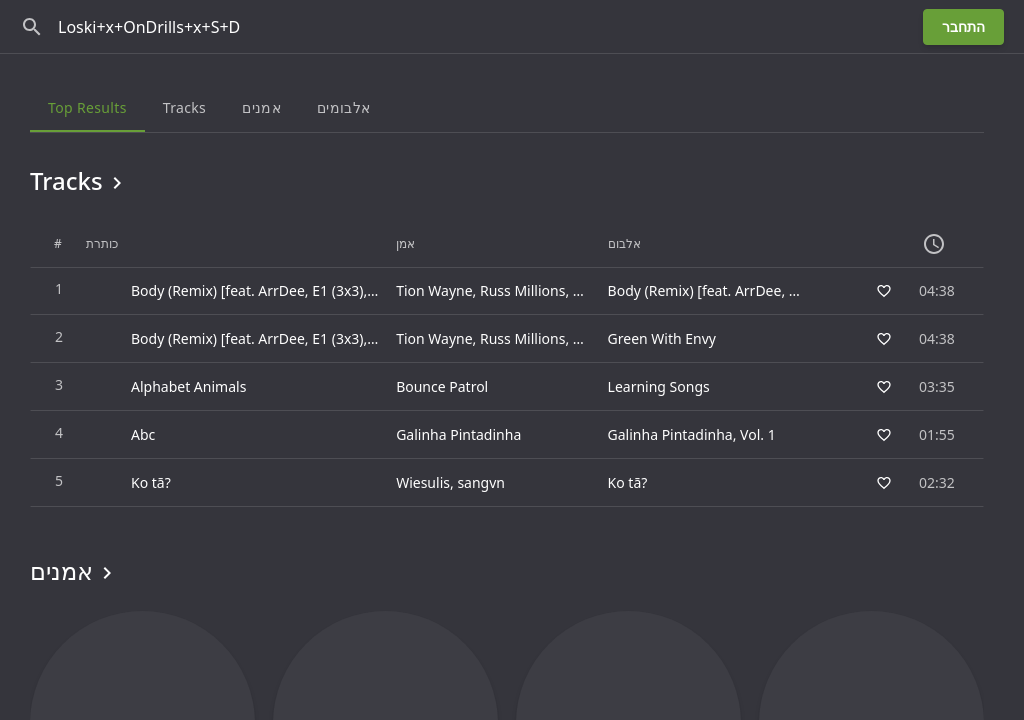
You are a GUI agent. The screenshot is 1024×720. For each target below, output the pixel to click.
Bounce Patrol (442, 386)
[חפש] (32, 27)
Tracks (79, 181)
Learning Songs (659, 386)
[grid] (507, 364)
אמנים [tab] (261, 107)
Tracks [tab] (184, 107)
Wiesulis (423, 482)
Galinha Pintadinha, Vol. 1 (692, 434)
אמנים (74, 571)
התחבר (963, 26)
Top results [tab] (87, 107)
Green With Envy (662, 338)
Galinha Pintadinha (458, 434)
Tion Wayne (434, 290)
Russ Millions (522, 290)
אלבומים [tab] (343, 107)
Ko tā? (628, 482)
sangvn (481, 482)
